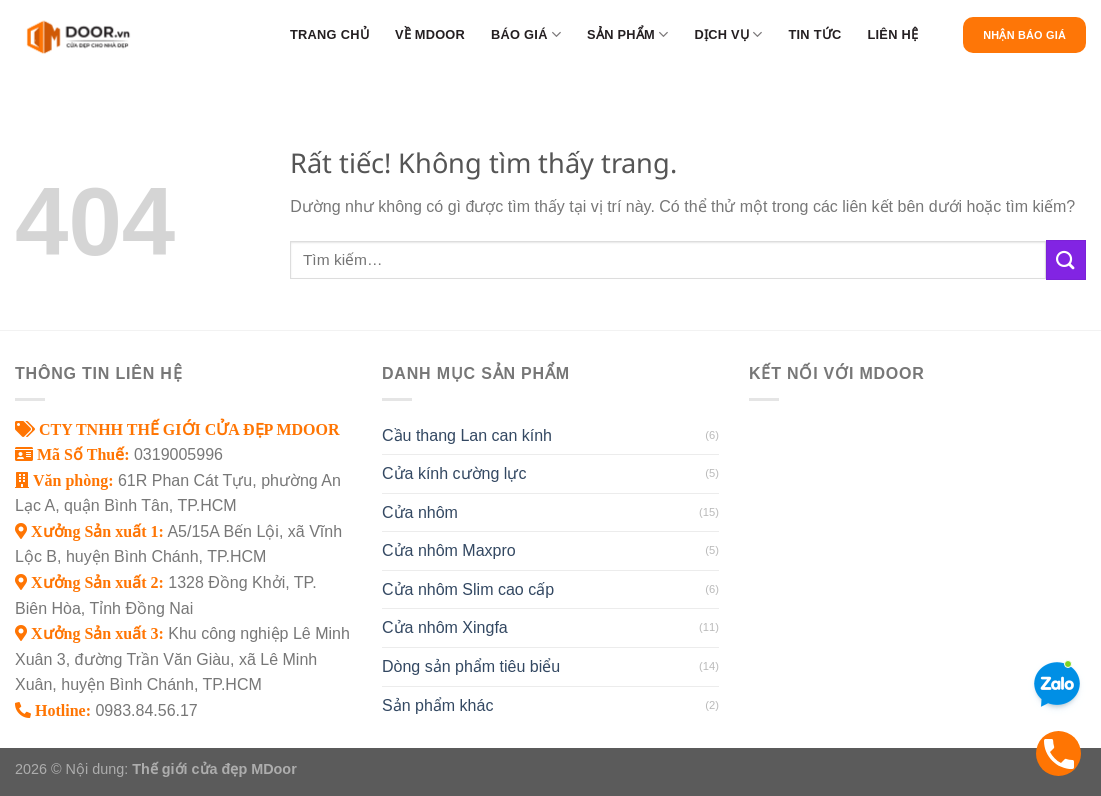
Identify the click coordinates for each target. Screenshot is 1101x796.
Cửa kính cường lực (454, 473)
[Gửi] (1066, 259)
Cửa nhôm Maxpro (449, 550)
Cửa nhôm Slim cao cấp (468, 589)
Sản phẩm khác (437, 705)
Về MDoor (430, 34)
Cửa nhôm (420, 512)
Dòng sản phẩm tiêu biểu (471, 666)
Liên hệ (892, 34)
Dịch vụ (728, 34)
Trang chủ (329, 34)
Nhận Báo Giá (1024, 35)
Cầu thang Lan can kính (467, 435)
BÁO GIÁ (526, 34)
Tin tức (814, 34)
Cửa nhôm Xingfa (445, 627)
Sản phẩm (627, 34)
